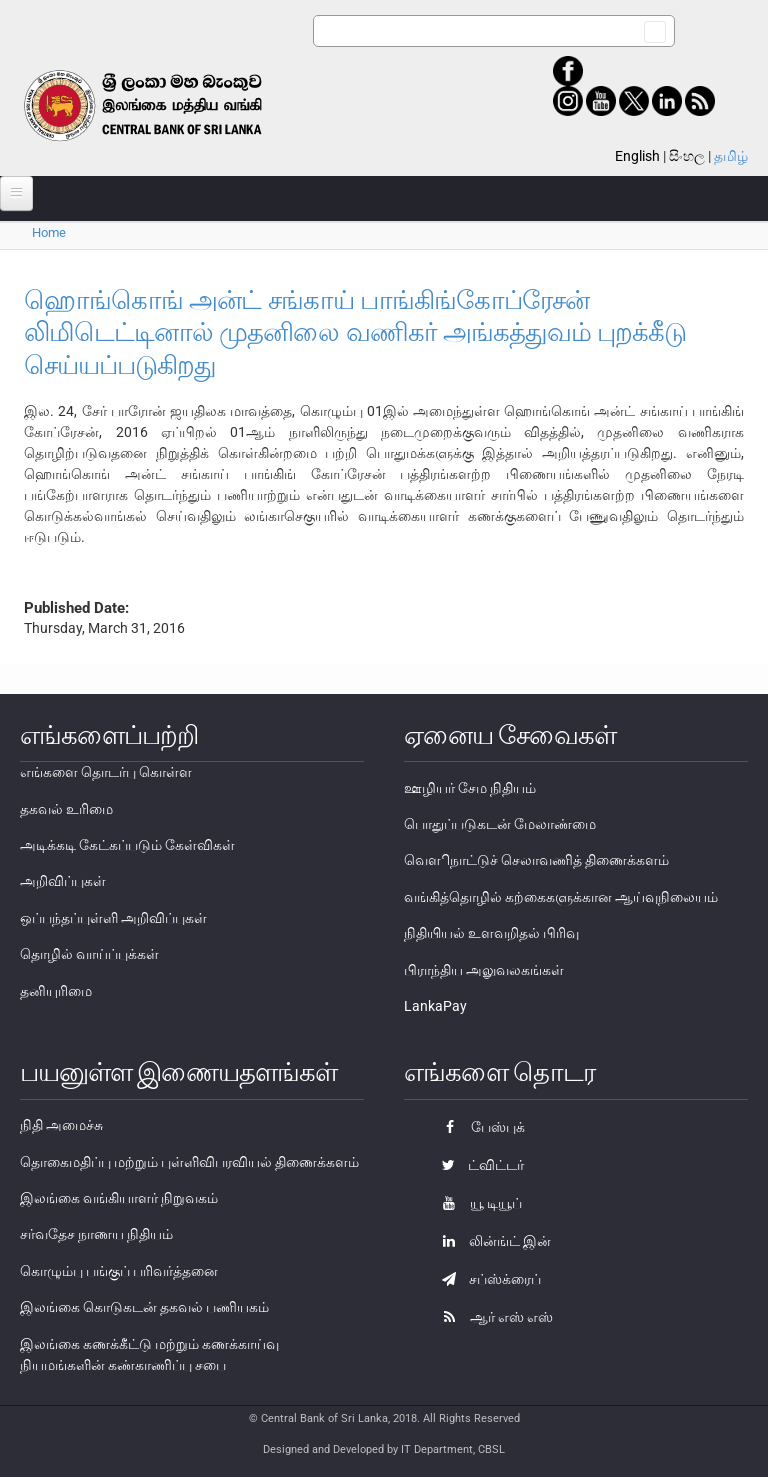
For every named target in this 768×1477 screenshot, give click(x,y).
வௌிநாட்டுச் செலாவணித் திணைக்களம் (536, 860)
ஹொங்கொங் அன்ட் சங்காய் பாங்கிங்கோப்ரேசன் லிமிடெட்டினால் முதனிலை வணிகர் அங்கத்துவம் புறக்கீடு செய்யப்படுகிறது (355, 332)
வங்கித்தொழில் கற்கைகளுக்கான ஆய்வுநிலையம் (561, 897)
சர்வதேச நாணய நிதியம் (96, 1234)
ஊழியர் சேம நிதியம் (470, 788)
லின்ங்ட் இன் (491, 1241)
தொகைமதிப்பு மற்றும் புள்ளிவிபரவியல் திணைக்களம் (189, 1162)
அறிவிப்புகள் (63, 881)
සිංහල (687, 156)
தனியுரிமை (56, 991)
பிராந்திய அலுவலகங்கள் (484, 970)
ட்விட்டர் (478, 1165)
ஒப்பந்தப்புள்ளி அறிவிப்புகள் (113, 918)
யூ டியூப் (477, 1203)
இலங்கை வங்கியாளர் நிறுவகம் (119, 1198)
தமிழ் (731, 156)
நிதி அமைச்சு (61, 1125)
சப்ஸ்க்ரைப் (486, 1279)
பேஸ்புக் (478, 1127)
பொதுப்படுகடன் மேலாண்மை (500, 824)
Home (49, 232)
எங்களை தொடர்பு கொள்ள (106, 772)
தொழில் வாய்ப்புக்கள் (89, 954)
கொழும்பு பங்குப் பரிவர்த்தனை (119, 1271)
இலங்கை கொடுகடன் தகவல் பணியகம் (144, 1307)
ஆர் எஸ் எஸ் (492, 1317)
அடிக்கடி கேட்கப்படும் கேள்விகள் (127, 845)
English (637, 156)
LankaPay (435, 1006)
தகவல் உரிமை (66, 809)
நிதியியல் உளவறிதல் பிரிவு (491, 933)
